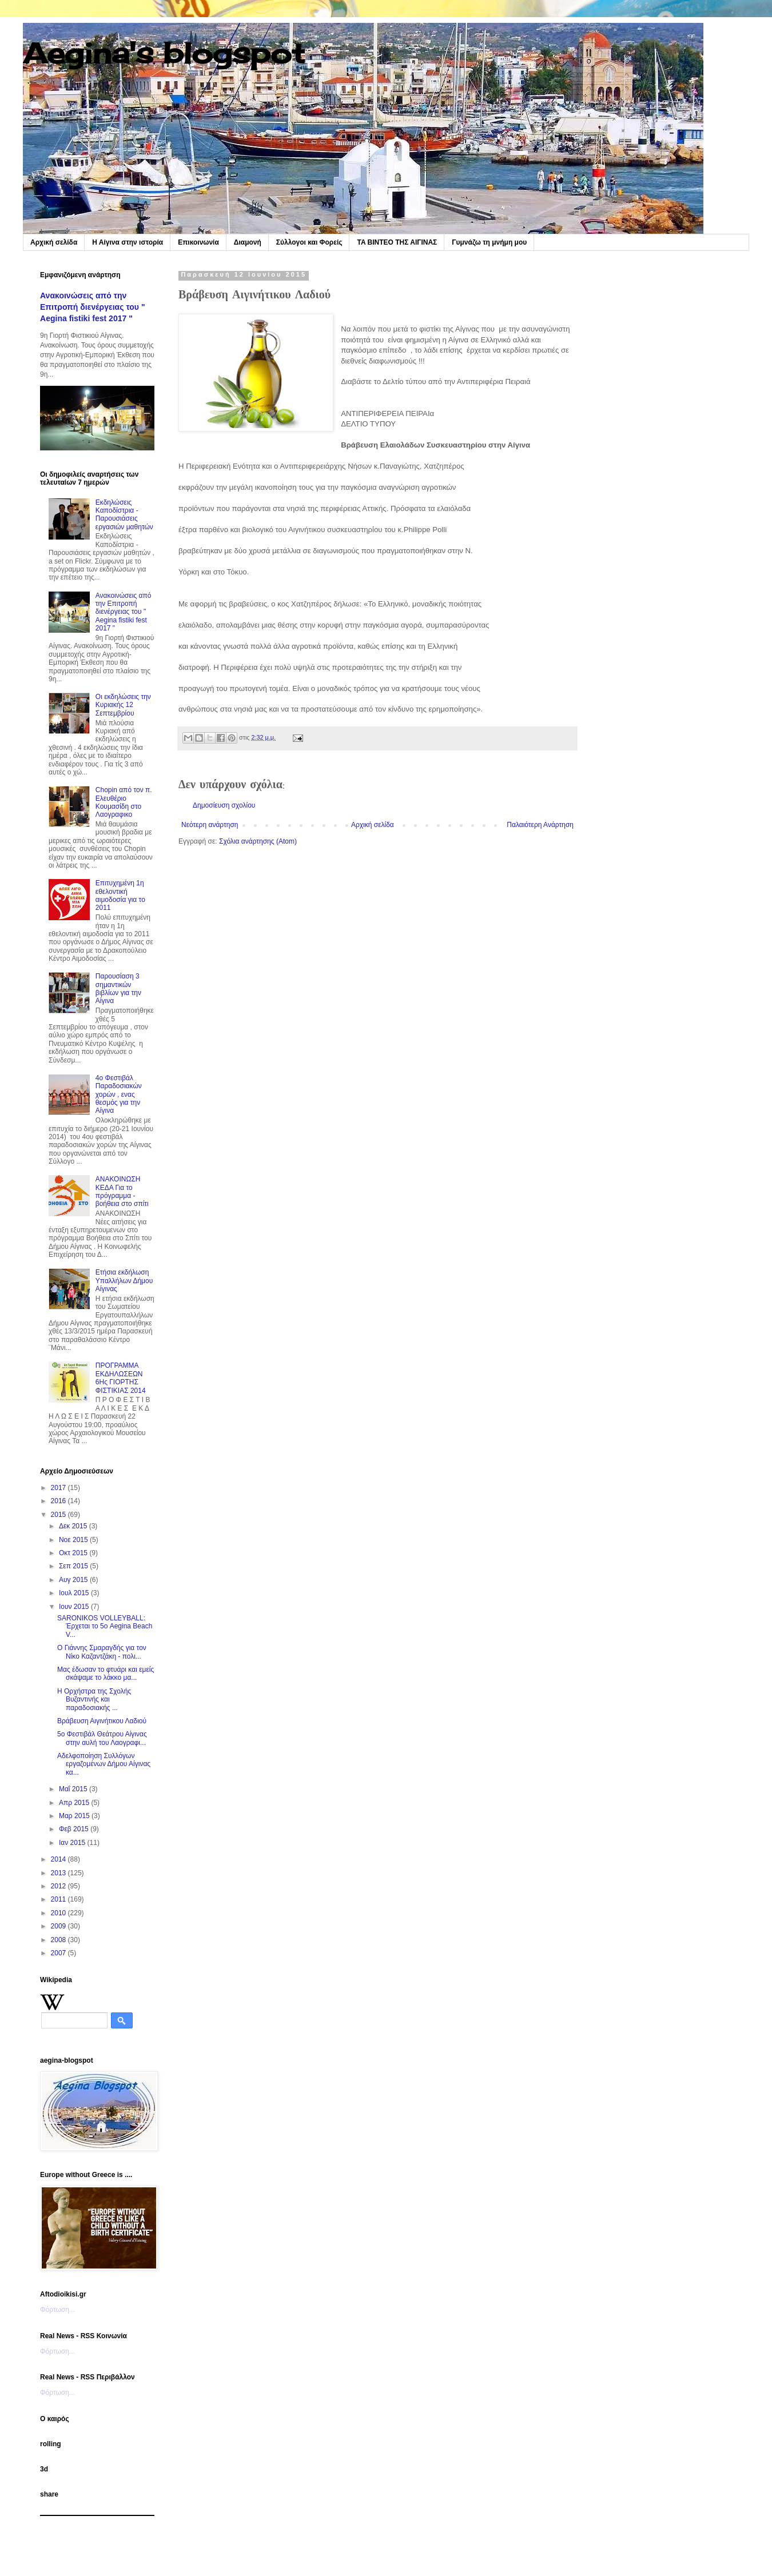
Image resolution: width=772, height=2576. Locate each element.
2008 (59, 1940)
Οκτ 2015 (74, 1553)
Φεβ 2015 (74, 1829)
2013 (59, 1873)
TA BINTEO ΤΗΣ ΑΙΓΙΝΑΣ (397, 242)
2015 (59, 1515)
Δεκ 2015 (74, 1526)
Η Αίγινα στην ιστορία (127, 242)
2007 (59, 1953)
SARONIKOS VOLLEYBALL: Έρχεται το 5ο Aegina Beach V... (104, 1626)
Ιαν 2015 (73, 1843)
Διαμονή (247, 242)
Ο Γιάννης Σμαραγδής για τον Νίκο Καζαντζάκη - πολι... (101, 1652)
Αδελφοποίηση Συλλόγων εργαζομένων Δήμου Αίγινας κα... (103, 1764)
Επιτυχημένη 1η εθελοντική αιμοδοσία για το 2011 (120, 895)
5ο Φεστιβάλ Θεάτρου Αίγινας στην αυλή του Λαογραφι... (102, 1738)
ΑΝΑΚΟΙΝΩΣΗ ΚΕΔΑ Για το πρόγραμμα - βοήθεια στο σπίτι (122, 1191)
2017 (59, 1488)
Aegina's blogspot (164, 52)
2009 (59, 1926)
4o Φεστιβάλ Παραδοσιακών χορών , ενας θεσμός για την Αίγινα (118, 1094)
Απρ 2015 (75, 1803)
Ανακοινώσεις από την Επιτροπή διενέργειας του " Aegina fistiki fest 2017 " (92, 306)
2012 (59, 1886)
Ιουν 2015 (75, 1607)
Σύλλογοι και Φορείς (309, 242)
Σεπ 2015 (74, 1566)
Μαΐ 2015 (74, 1789)
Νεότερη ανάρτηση (209, 825)
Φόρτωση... (57, 2310)
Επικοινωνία (198, 242)
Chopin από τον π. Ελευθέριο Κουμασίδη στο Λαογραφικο (123, 802)
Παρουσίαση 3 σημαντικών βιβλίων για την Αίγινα (118, 988)
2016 (59, 1501)
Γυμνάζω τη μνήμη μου (489, 242)
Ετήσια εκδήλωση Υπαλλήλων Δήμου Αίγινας (124, 1280)
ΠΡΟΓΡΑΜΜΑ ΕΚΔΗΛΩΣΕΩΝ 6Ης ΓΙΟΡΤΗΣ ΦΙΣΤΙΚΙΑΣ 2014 (120, 1377)
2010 (59, 1913)
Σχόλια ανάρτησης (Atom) (258, 841)
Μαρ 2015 (75, 1816)
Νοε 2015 (74, 1540)
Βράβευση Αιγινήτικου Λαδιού (101, 1721)
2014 (59, 1859)
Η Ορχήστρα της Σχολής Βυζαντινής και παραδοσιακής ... (94, 1699)
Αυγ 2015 (74, 1580)
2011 (59, 1899)
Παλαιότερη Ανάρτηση (540, 825)
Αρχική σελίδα (53, 242)
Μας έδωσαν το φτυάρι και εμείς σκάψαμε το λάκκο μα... (105, 1674)
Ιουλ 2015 (75, 1593)
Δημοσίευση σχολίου (224, 805)
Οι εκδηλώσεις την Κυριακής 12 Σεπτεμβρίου (123, 705)
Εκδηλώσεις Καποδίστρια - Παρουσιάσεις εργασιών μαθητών (124, 514)
